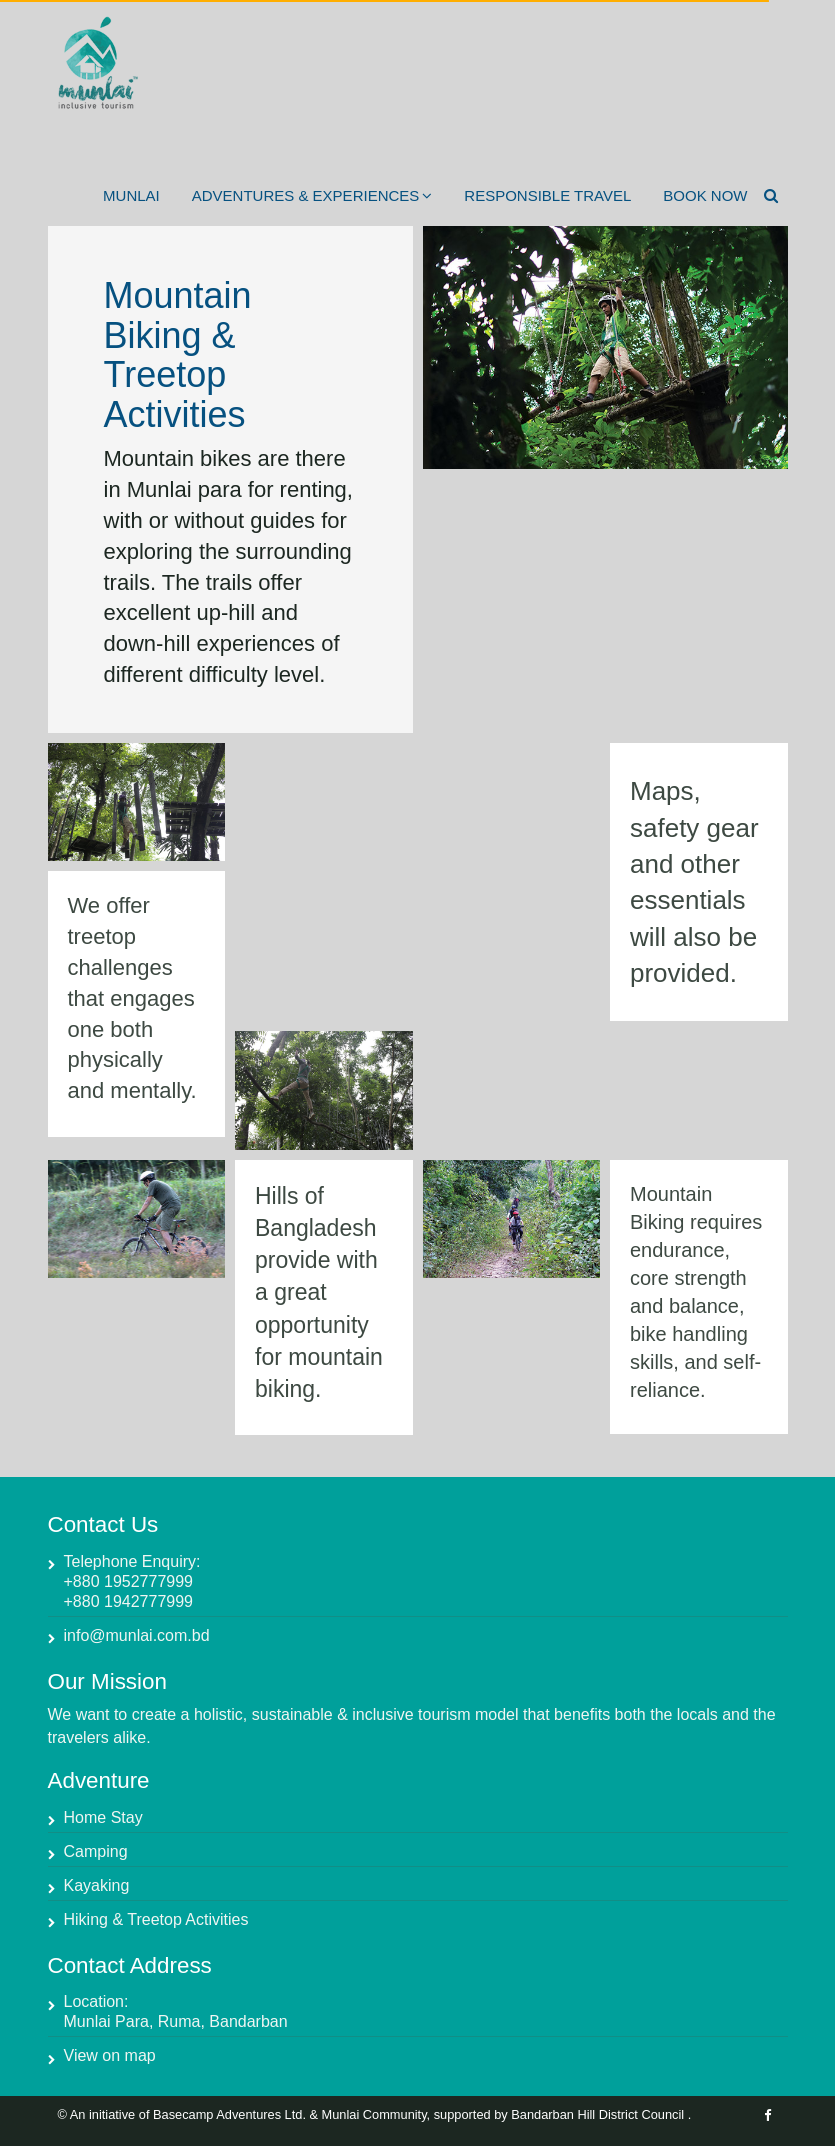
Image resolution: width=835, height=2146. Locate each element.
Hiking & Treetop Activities (156, 1919)
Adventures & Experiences (312, 195)
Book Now (705, 195)
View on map (110, 2055)
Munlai (131, 195)
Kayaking (97, 1885)
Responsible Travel (547, 195)
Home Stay (103, 1817)
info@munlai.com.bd (137, 1635)
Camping (96, 1851)
